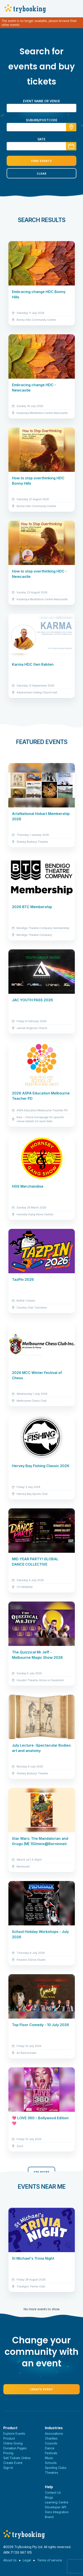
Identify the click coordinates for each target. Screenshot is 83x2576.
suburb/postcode (41, 120)
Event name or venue (41, 101)
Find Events (41, 161)
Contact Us (53, 2492)
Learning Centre (56, 2502)
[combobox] (41, 127)
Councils (51, 2443)
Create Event (41, 2389)
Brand (49, 2517)
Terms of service (49, 2560)
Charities (51, 2438)
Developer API (55, 2507)
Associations (54, 2433)
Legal (27, 2560)
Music (49, 2458)
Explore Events (14, 2433)
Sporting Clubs (55, 2468)
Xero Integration (57, 2512)
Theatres (51, 2472)
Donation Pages (15, 2448)
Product (9, 2438)
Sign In (8, 2468)
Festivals (51, 2453)
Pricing (8, 2453)
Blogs (49, 2497)
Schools (51, 2463)
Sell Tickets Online (17, 2458)
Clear (41, 173)
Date (41, 139)
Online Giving (13, 2443)
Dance (49, 2448)
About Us (10, 2560)
